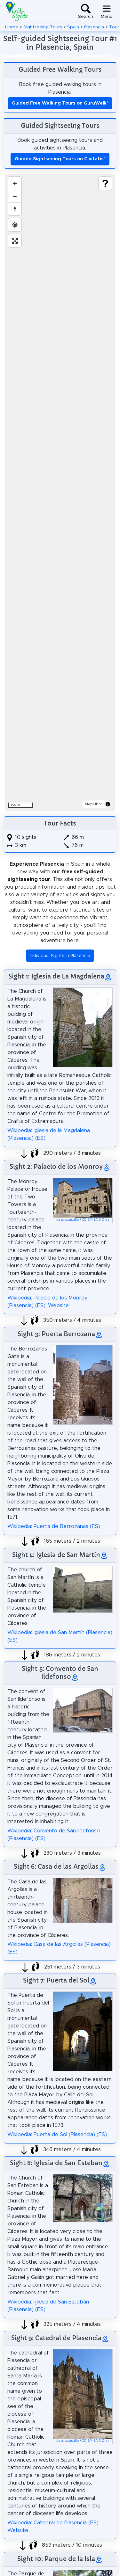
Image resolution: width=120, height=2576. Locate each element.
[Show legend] (105, 183)
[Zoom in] (14, 183)
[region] (60, 492)
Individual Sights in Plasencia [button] (60, 956)
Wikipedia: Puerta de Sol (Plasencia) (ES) (57, 2134)
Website (58, 1305)
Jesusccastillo (67, 1219)
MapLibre (94, 804)
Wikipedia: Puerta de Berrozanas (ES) (53, 1526)
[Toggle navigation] (106, 11)
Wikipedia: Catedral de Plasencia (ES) (53, 2522)
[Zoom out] (14, 196)
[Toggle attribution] (108, 804)
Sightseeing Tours (42, 27)
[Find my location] (14, 224)
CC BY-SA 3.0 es (95, 1219)
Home (11, 27)
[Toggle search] (86, 11)
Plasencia (94, 27)
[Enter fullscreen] (14, 240)
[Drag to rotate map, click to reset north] (14, 208)
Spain (73, 27)
